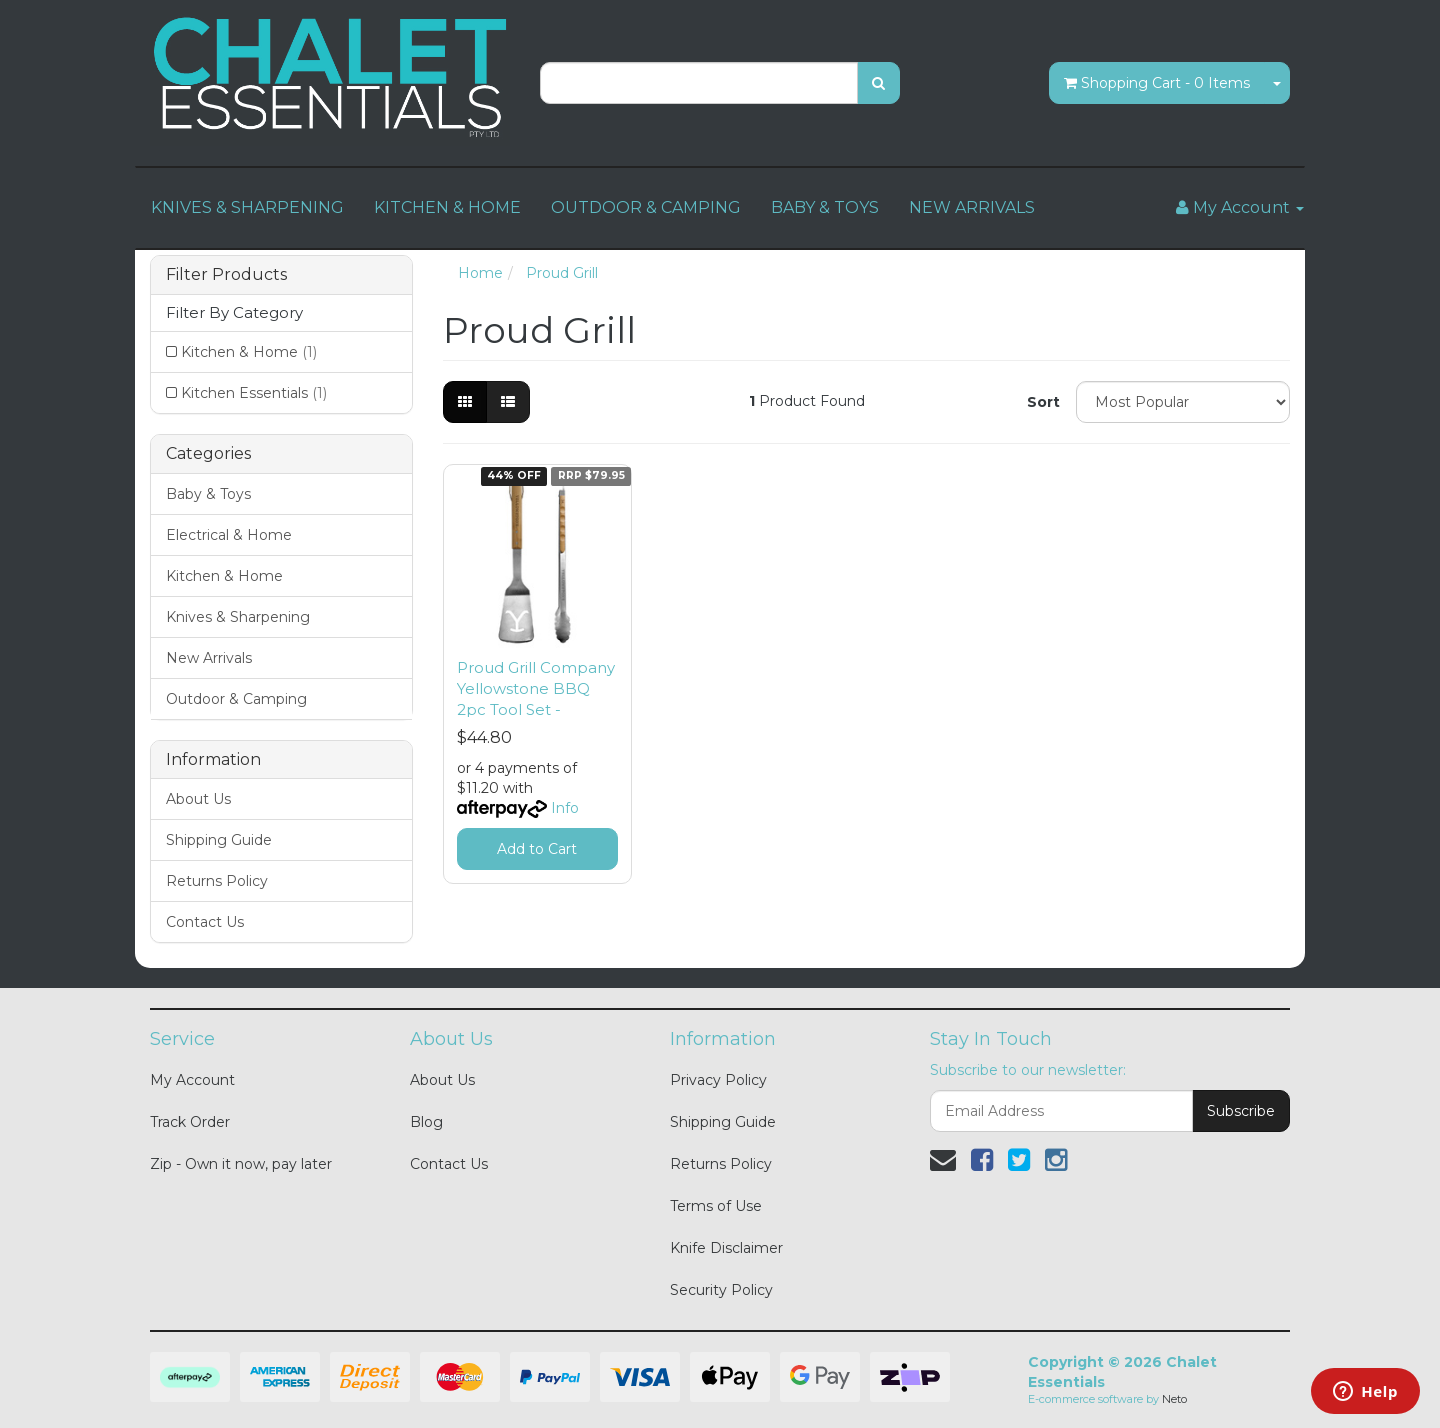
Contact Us (205, 922)
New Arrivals (209, 658)
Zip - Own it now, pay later (241, 1164)
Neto (1174, 1399)
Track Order (190, 1122)
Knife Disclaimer (726, 1248)
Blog (426, 1122)
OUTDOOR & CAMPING (646, 207)
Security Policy (721, 1290)
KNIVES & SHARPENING (247, 207)
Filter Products (226, 275)
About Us (198, 799)
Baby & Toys (208, 494)
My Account (192, 1080)
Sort (1043, 402)
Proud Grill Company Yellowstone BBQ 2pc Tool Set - (536, 688)
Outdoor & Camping (236, 699)
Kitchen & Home (249, 352)
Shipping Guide (219, 840)
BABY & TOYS (825, 207)
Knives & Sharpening (238, 617)
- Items (1157, 83)
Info (565, 808)
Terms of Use (716, 1206)
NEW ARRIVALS (972, 207)
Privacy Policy (718, 1080)
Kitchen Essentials (254, 393)
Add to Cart (537, 849)
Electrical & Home (229, 535)
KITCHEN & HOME (447, 207)
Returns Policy (217, 881)
